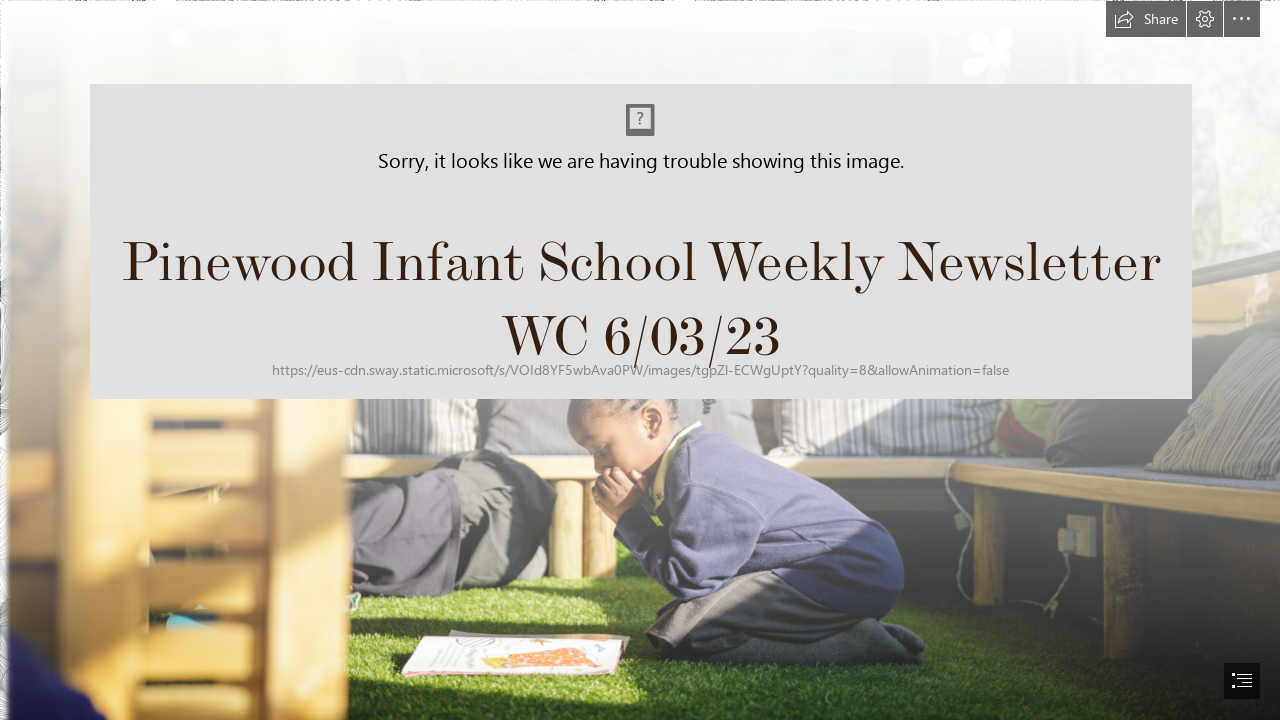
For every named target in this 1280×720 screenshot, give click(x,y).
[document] (640, 360)
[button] (1146, 19)
